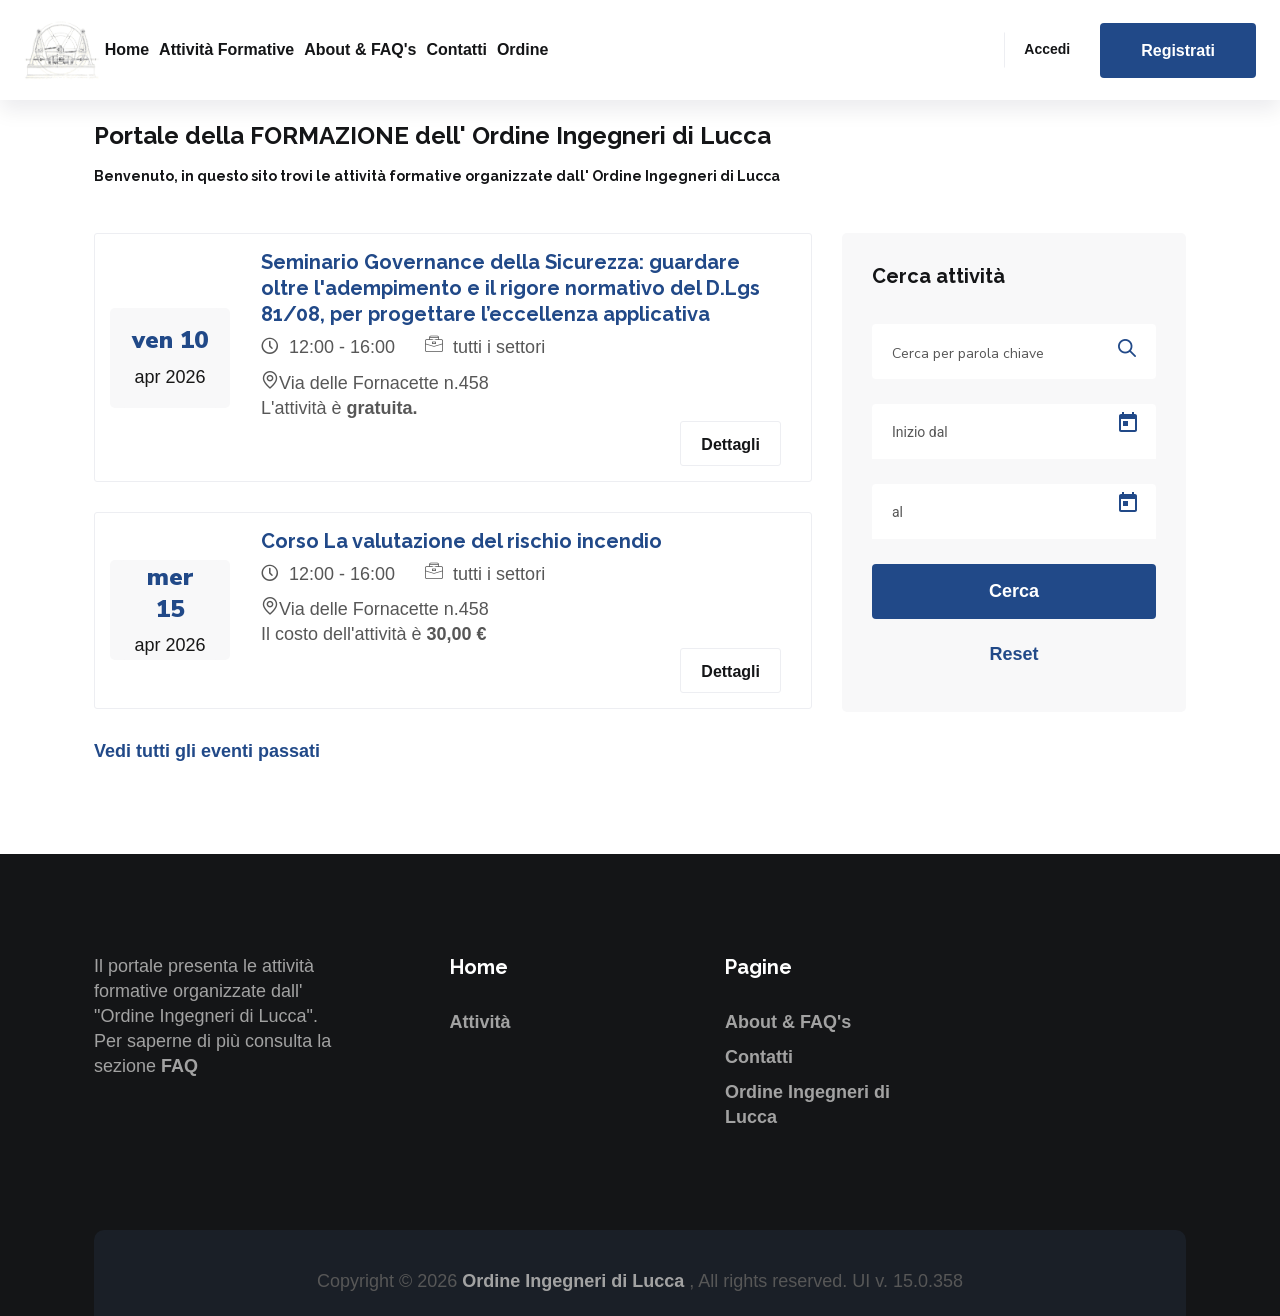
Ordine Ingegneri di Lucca (575, 1281)
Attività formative (226, 49)
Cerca (1014, 591)
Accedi (1047, 49)
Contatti (456, 49)
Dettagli (730, 444)
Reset (1013, 654)
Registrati (1178, 50)
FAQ (179, 1066)
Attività (480, 1022)
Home (127, 49)
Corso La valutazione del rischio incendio (461, 541)
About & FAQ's (360, 49)
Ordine (523, 49)
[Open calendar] (1128, 423)
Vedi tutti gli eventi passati (207, 751)
